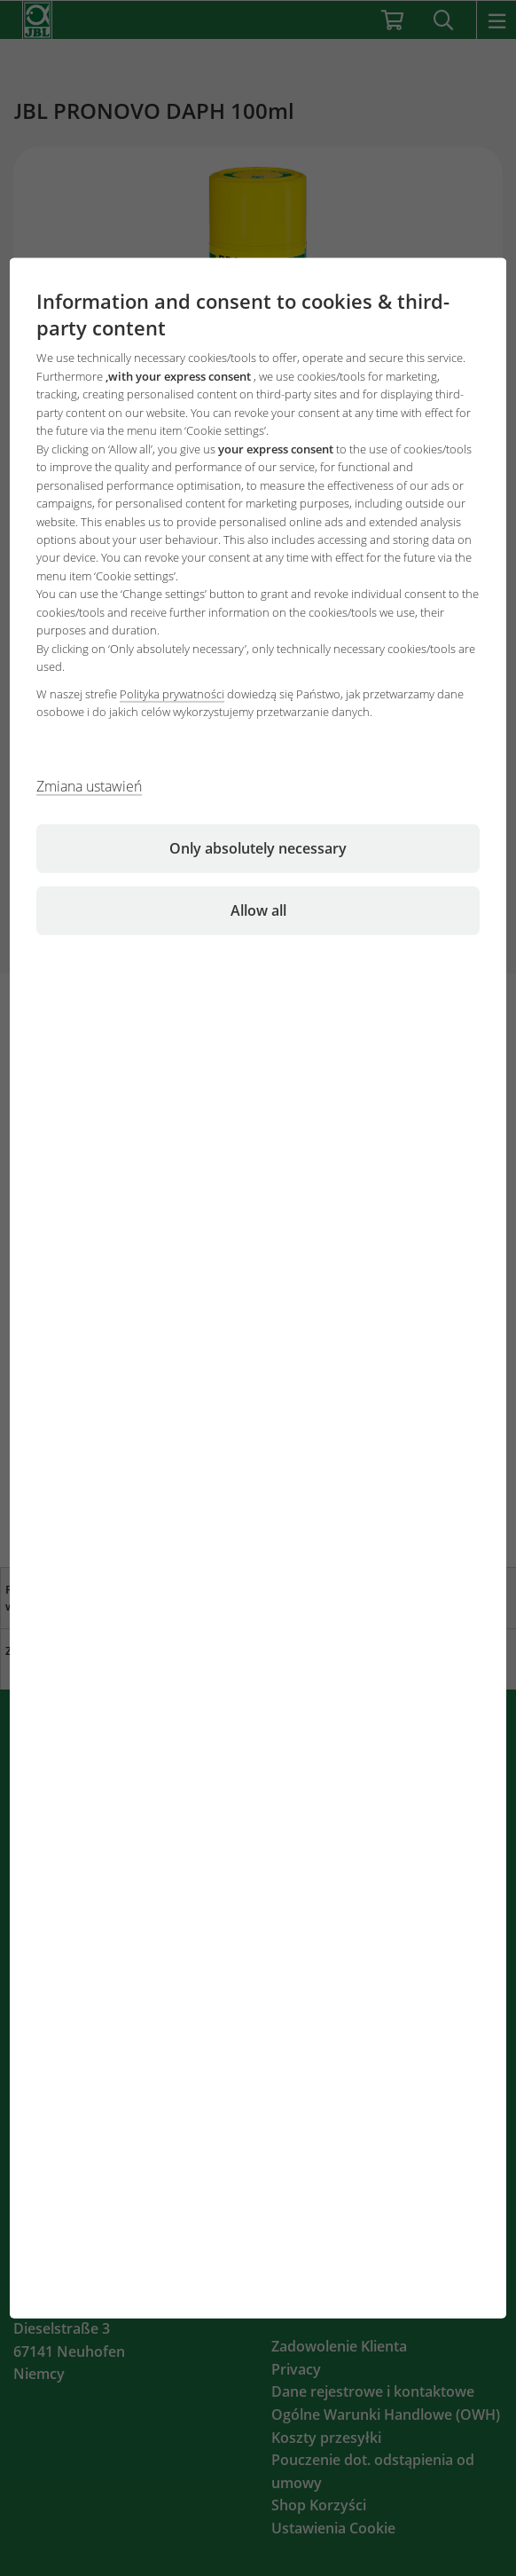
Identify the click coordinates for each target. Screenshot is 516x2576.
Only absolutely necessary (258, 847)
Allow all (258, 909)
